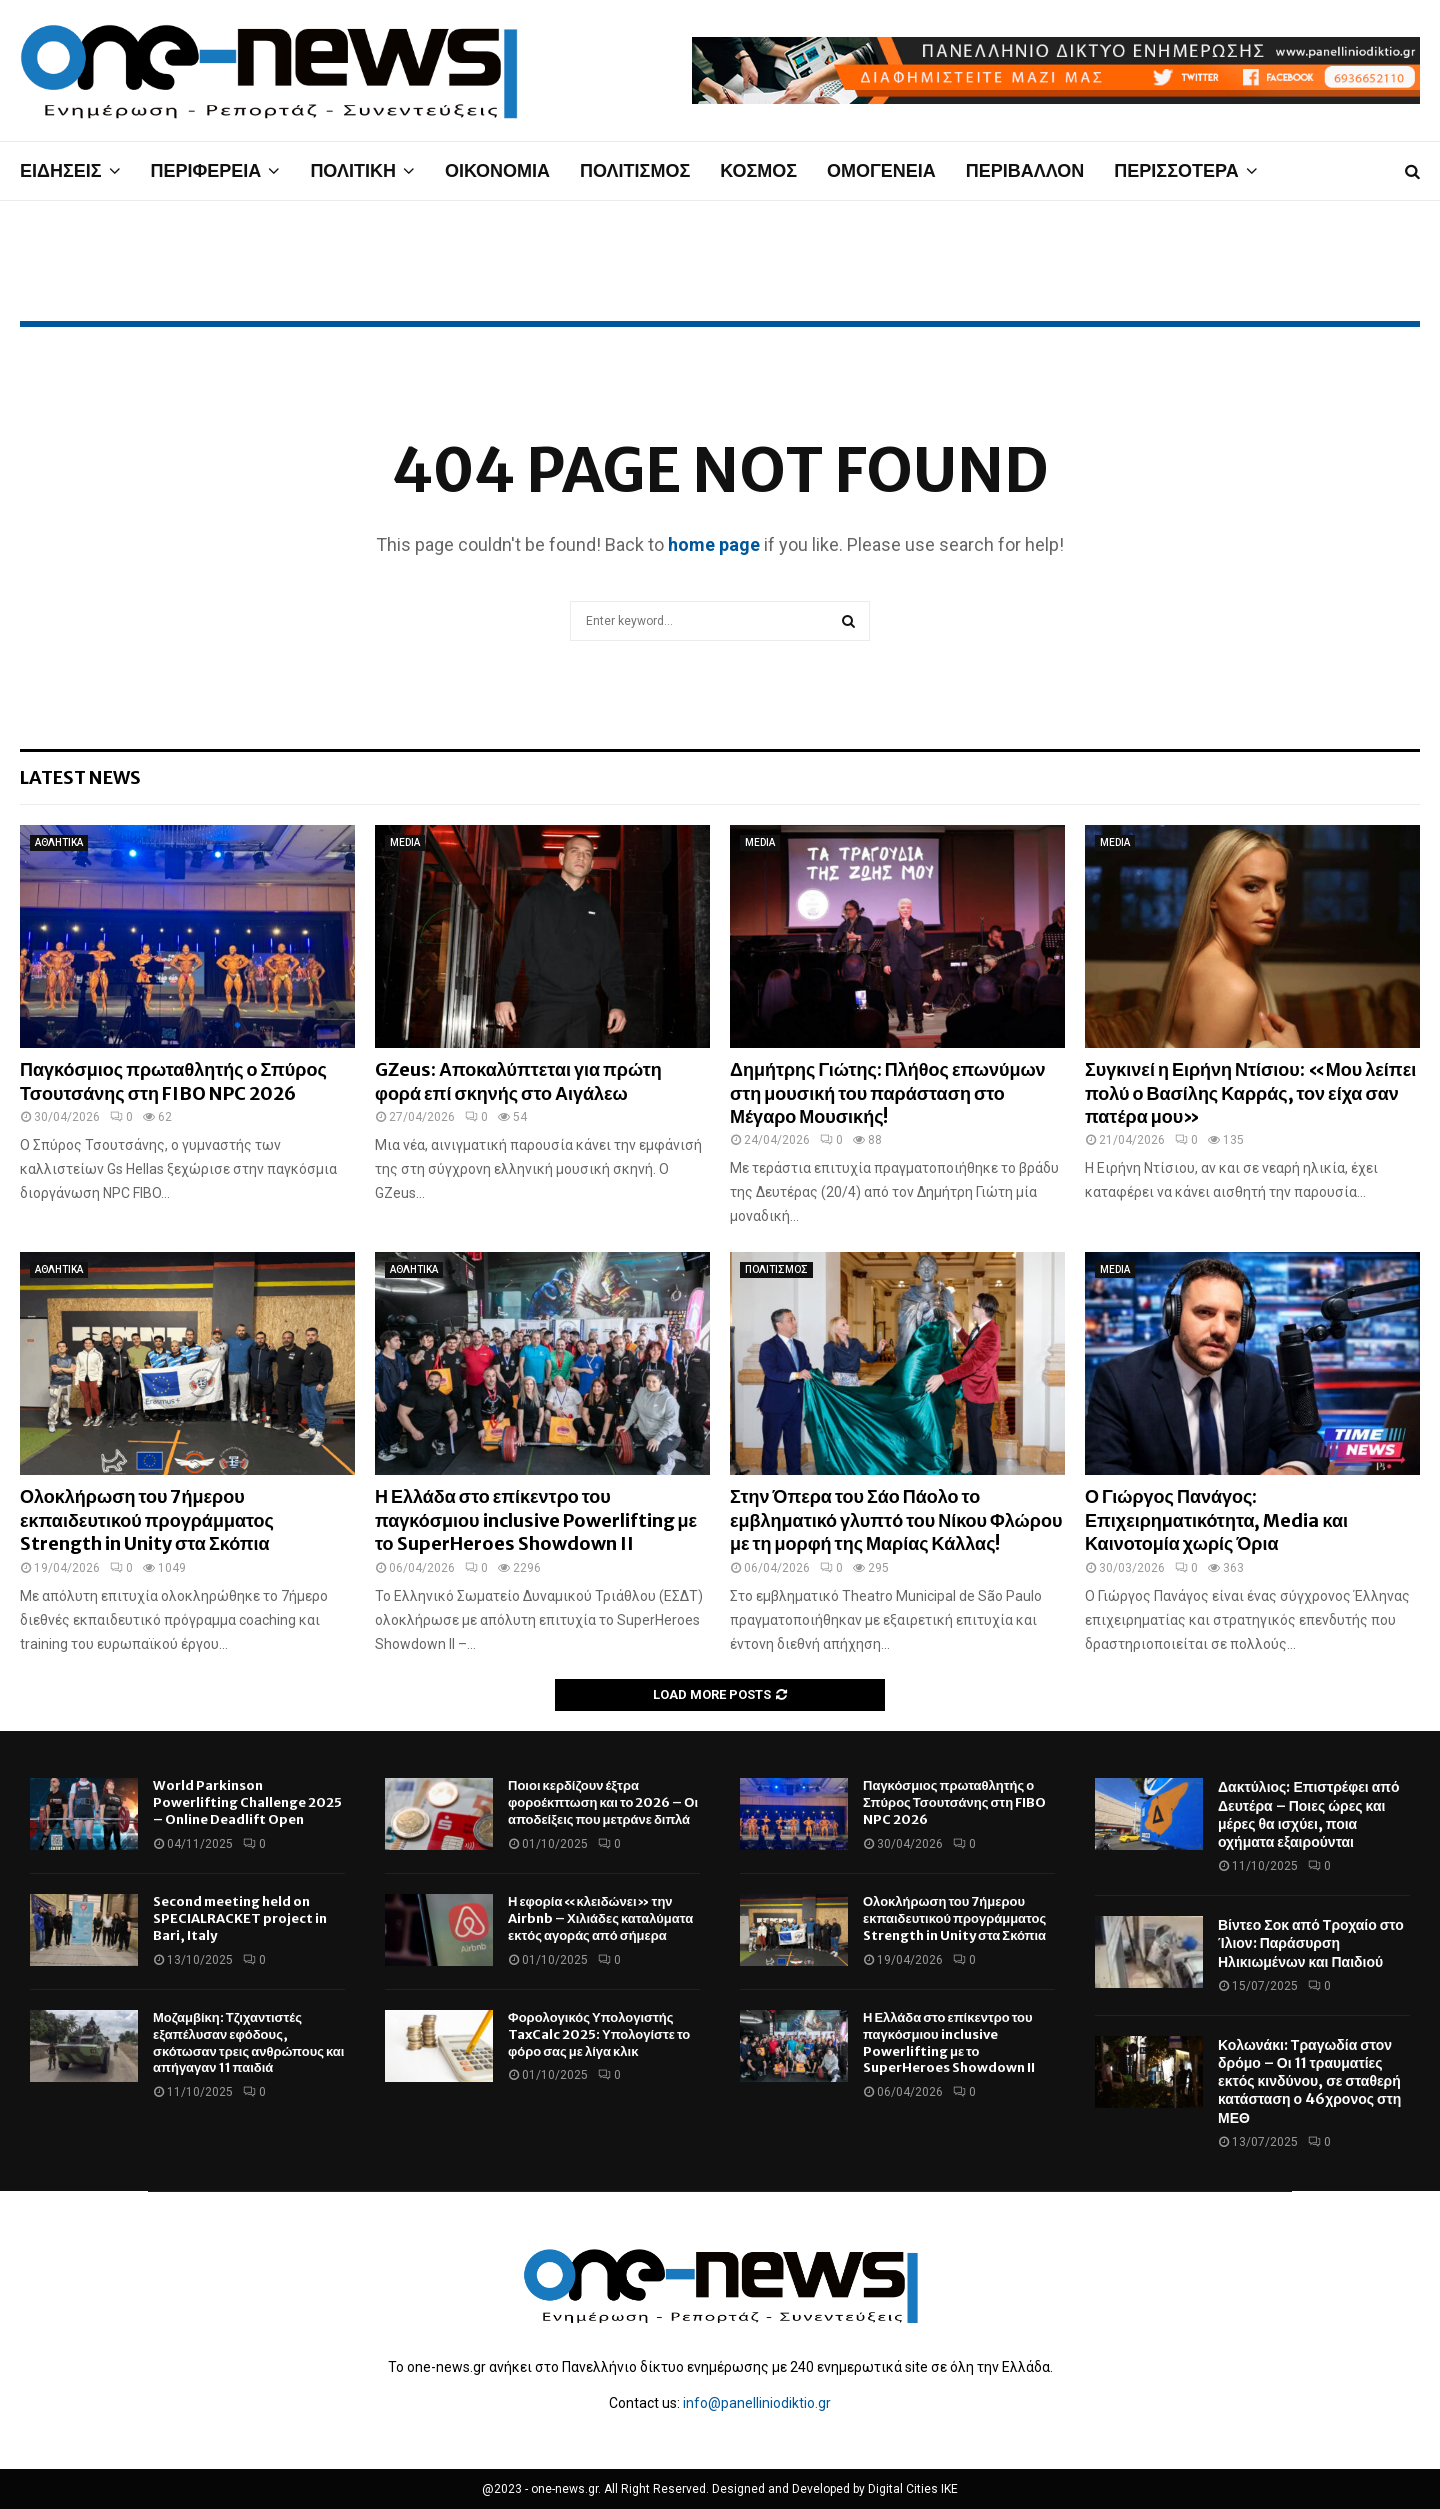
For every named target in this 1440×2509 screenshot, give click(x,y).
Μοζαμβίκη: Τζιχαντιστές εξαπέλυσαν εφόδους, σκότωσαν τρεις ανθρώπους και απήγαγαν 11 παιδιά (248, 2043)
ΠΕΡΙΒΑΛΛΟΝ (1025, 170)
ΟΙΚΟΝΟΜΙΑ (497, 170)
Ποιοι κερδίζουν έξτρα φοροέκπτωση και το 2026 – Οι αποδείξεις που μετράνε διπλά (603, 1802)
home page (714, 544)
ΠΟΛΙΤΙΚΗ (353, 170)
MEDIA (405, 842)
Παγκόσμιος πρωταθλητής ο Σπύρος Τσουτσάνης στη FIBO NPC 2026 (173, 1081)
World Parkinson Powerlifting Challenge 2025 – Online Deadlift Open (247, 1802)
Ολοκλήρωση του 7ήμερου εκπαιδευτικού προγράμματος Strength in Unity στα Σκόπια (147, 1520)
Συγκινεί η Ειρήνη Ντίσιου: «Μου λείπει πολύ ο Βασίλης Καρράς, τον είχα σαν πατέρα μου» (1250, 1093)
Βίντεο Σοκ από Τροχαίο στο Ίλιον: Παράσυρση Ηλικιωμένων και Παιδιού (1311, 1943)
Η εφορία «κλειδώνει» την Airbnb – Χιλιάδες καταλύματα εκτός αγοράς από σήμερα (600, 1918)
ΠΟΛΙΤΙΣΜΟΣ (635, 170)
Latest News (80, 777)
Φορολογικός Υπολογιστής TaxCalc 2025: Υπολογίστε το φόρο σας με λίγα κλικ (599, 2034)
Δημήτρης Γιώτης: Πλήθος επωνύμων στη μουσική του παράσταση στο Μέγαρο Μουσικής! (888, 1093)
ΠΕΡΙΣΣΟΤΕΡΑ (1176, 170)
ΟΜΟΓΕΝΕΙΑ (881, 170)
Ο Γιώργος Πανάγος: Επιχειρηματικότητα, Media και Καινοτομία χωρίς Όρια (1216, 1520)
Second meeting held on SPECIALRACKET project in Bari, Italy (240, 1918)
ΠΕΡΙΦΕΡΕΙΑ (206, 170)
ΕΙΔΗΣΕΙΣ (61, 170)
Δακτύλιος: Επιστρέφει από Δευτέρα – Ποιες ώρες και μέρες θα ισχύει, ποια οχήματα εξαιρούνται (1309, 1814)
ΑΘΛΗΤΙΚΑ (59, 842)
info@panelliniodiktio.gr (757, 2403)
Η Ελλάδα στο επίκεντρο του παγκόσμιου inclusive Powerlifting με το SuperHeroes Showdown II (536, 1520)
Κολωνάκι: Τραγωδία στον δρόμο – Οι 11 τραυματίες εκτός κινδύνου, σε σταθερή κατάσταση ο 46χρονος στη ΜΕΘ (1309, 2081)
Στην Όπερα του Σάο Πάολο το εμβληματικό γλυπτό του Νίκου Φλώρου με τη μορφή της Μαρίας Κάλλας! (896, 1520)
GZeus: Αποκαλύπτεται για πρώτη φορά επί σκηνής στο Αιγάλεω (518, 1081)
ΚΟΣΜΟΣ (758, 170)
